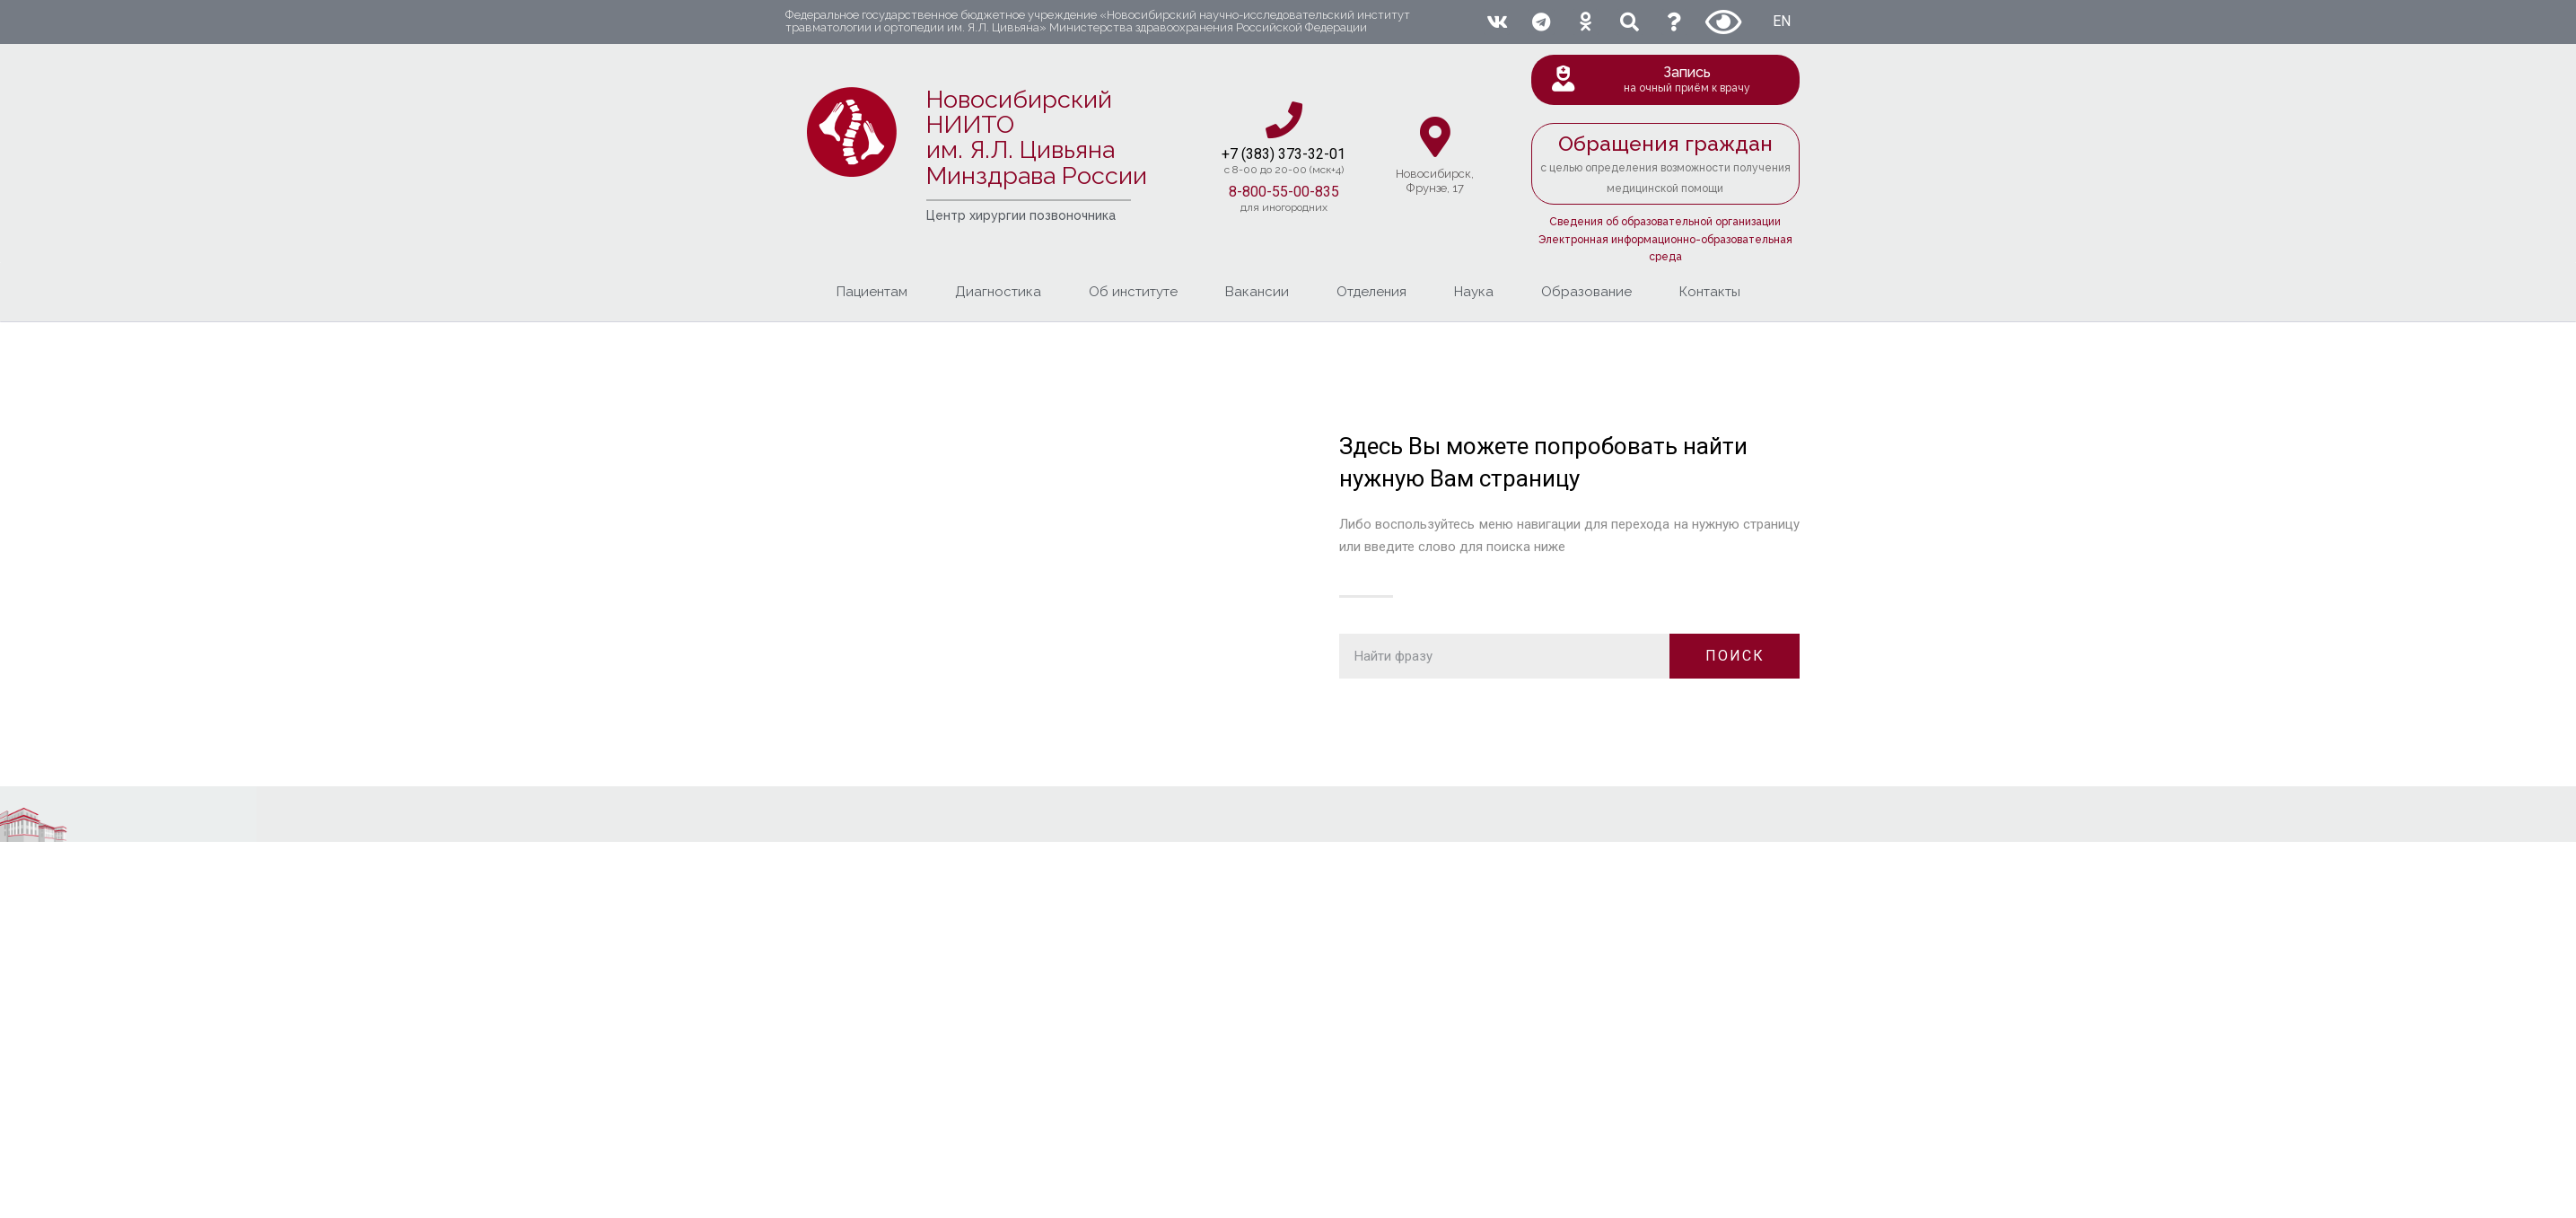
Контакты (1709, 292)
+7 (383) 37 (1258, 153)
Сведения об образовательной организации (1665, 221)
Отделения (1371, 292)
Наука (1474, 292)
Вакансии (1257, 292)
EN (1782, 21)
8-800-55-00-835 (1284, 191)
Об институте (1133, 292)
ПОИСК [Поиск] (1735, 655)
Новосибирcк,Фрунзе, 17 (1435, 181)
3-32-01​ (1319, 153)
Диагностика (998, 292)
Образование (1586, 292)
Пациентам (872, 292)
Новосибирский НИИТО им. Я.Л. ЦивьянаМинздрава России (1036, 137)
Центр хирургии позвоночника (1021, 215)
